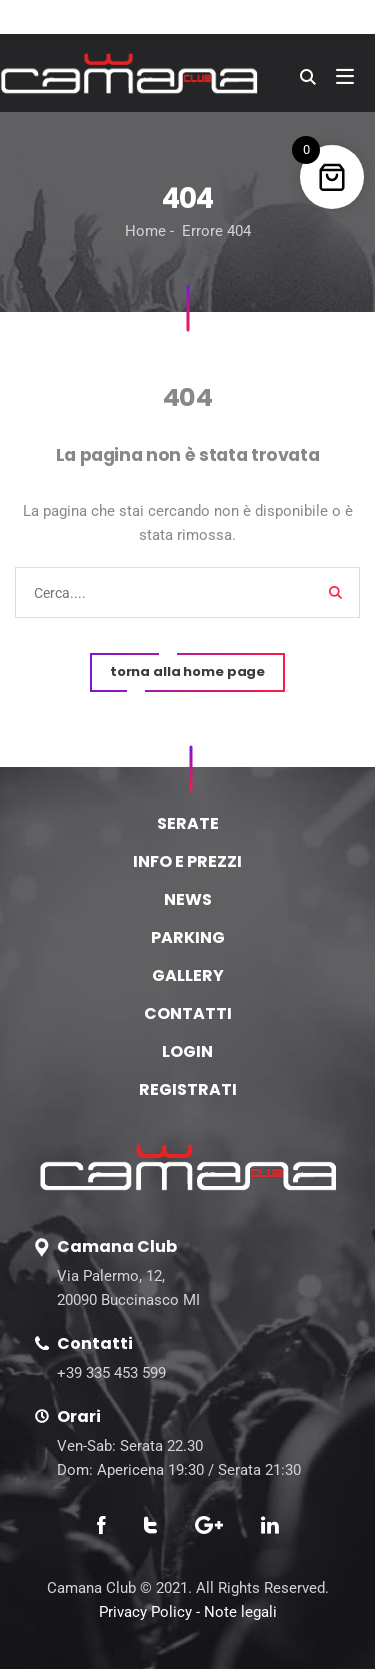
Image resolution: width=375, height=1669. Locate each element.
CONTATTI (188, 1013)
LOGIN (187, 1051)
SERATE (188, 823)
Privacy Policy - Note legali (188, 1612)
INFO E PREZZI (187, 861)
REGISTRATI (188, 1089)
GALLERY (188, 975)
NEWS (188, 899)
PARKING (188, 937)
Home (145, 231)
